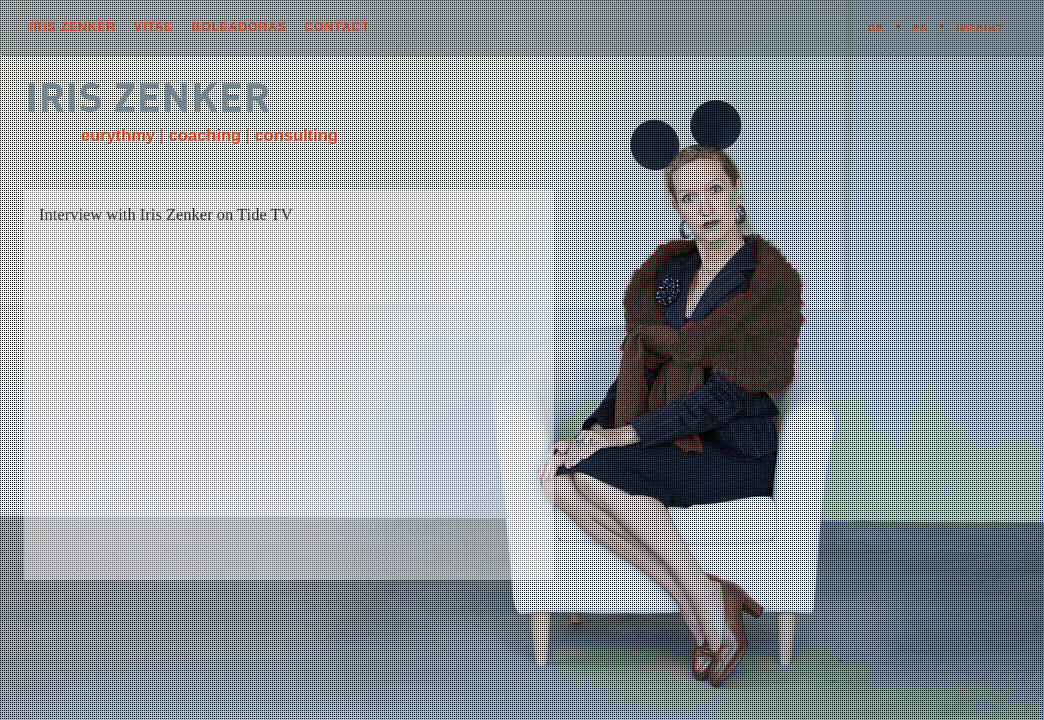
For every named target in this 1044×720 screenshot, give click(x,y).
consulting (296, 135)
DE (875, 27)
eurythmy (118, 135)
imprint (979, 27)
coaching (205, 135)
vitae (153, 27)
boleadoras (238, 27)
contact (337, 27)
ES (920, 27)
